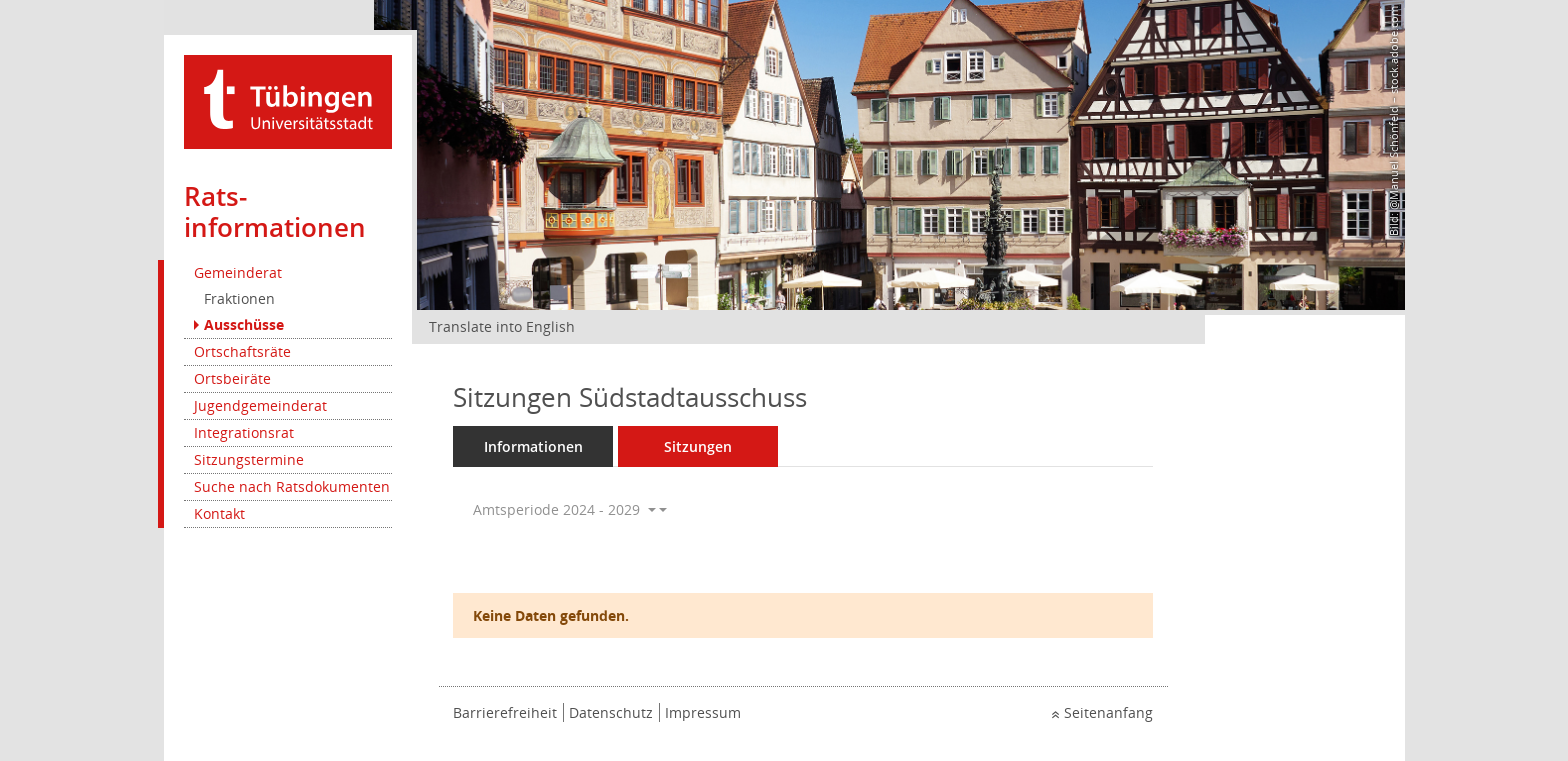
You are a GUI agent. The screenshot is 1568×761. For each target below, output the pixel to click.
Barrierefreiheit (505, 712)
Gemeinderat (238, 272)
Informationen (533, 446)
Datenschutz (611, 712)
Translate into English (502, 326)
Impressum (703, 712)
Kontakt (219, 513)
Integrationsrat (244, 432)
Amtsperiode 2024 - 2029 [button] (564, 509)
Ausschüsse (244, 324)
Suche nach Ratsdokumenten (292, 486)
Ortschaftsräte (242, 351)
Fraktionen (239, 298)
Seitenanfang (1108, 712)
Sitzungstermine (249, 459)
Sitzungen (698, 446)
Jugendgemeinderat (260, 405)
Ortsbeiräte (232, 378)
